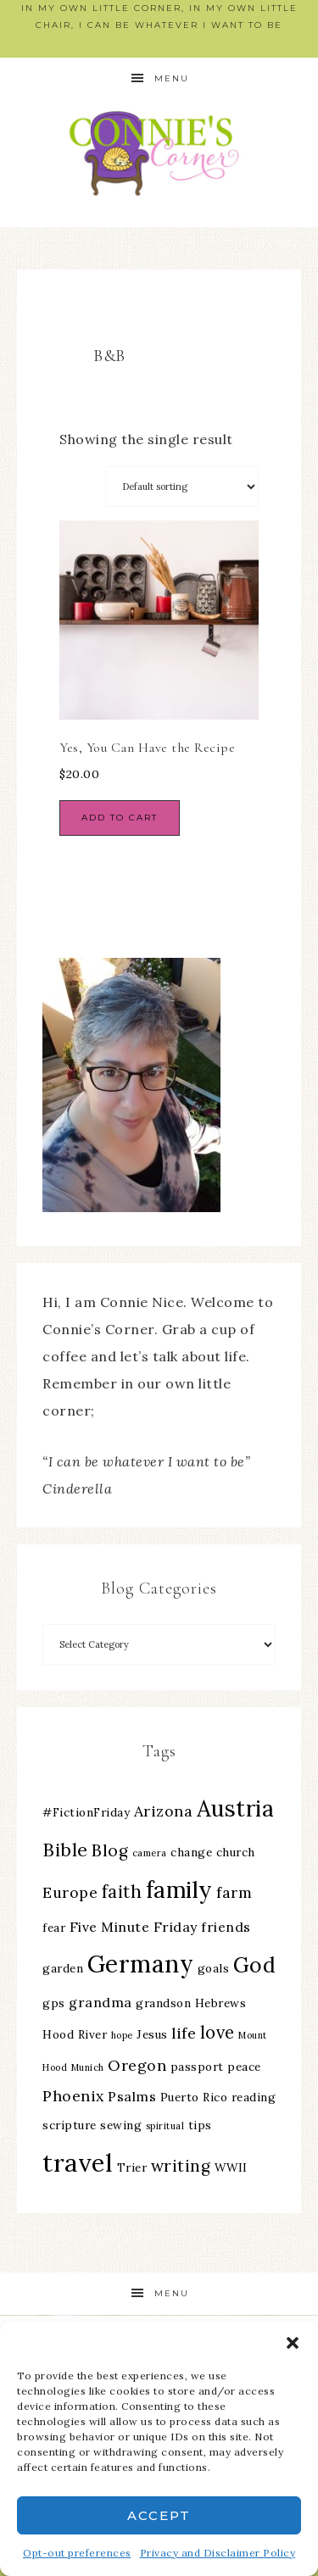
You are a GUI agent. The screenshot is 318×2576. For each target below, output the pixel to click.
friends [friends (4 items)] (226, 1926)
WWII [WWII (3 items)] (231, 2167)
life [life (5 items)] (183, 2033)
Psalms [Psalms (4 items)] (132, 2096)
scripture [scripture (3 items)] (69, 2125)
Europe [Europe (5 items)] (70, 1892)
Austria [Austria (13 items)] (236, 1808)
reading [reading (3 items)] (254, 2097)
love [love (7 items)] (217, 2032)
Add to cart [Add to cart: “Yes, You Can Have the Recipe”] (119, 817)
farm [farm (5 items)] (234, 1892)
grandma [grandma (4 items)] (100, 2002)
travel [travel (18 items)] (77, 2162)
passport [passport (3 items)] (197, 2066)
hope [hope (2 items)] (122, 2035)
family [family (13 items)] (179, 1890)
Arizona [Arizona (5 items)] (163, 1811)
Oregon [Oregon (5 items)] (137, 2065)
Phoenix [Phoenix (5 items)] (73, 2096)
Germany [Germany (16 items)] (140, 1964)
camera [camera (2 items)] (149, 1853)
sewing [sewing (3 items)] (121, 2125)
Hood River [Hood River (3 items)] (74, 2034)
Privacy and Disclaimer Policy (218, 2552)
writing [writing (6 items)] (181, 2166)
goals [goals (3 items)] (214, 1968)
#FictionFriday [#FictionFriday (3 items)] (86, 1812)
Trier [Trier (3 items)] (132, 2167)
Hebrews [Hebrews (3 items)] (221, 2003)
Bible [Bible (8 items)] (65, 1849)
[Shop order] (182, 486)
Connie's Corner (159, 153)
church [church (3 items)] (235, 1852)
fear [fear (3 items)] (53, 1927)
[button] (292, 2342)
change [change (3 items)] (191, 1852)
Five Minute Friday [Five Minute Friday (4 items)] (134, 1926)
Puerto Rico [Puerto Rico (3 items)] (194, 2097)
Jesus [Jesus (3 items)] (152, 2034)
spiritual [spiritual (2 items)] (165, 2126)
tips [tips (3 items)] (200, 2125)
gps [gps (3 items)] (53, 2003)
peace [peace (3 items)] (244, 2066)
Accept (159, 2515)
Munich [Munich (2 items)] (87, 2067)
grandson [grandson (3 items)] (163, 2003)
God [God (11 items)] (254, 1964)
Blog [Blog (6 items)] (110, 1850)
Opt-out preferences (77, 2552)
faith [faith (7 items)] (122, 1891)
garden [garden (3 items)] (62, 1968)
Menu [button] (171, 78)
